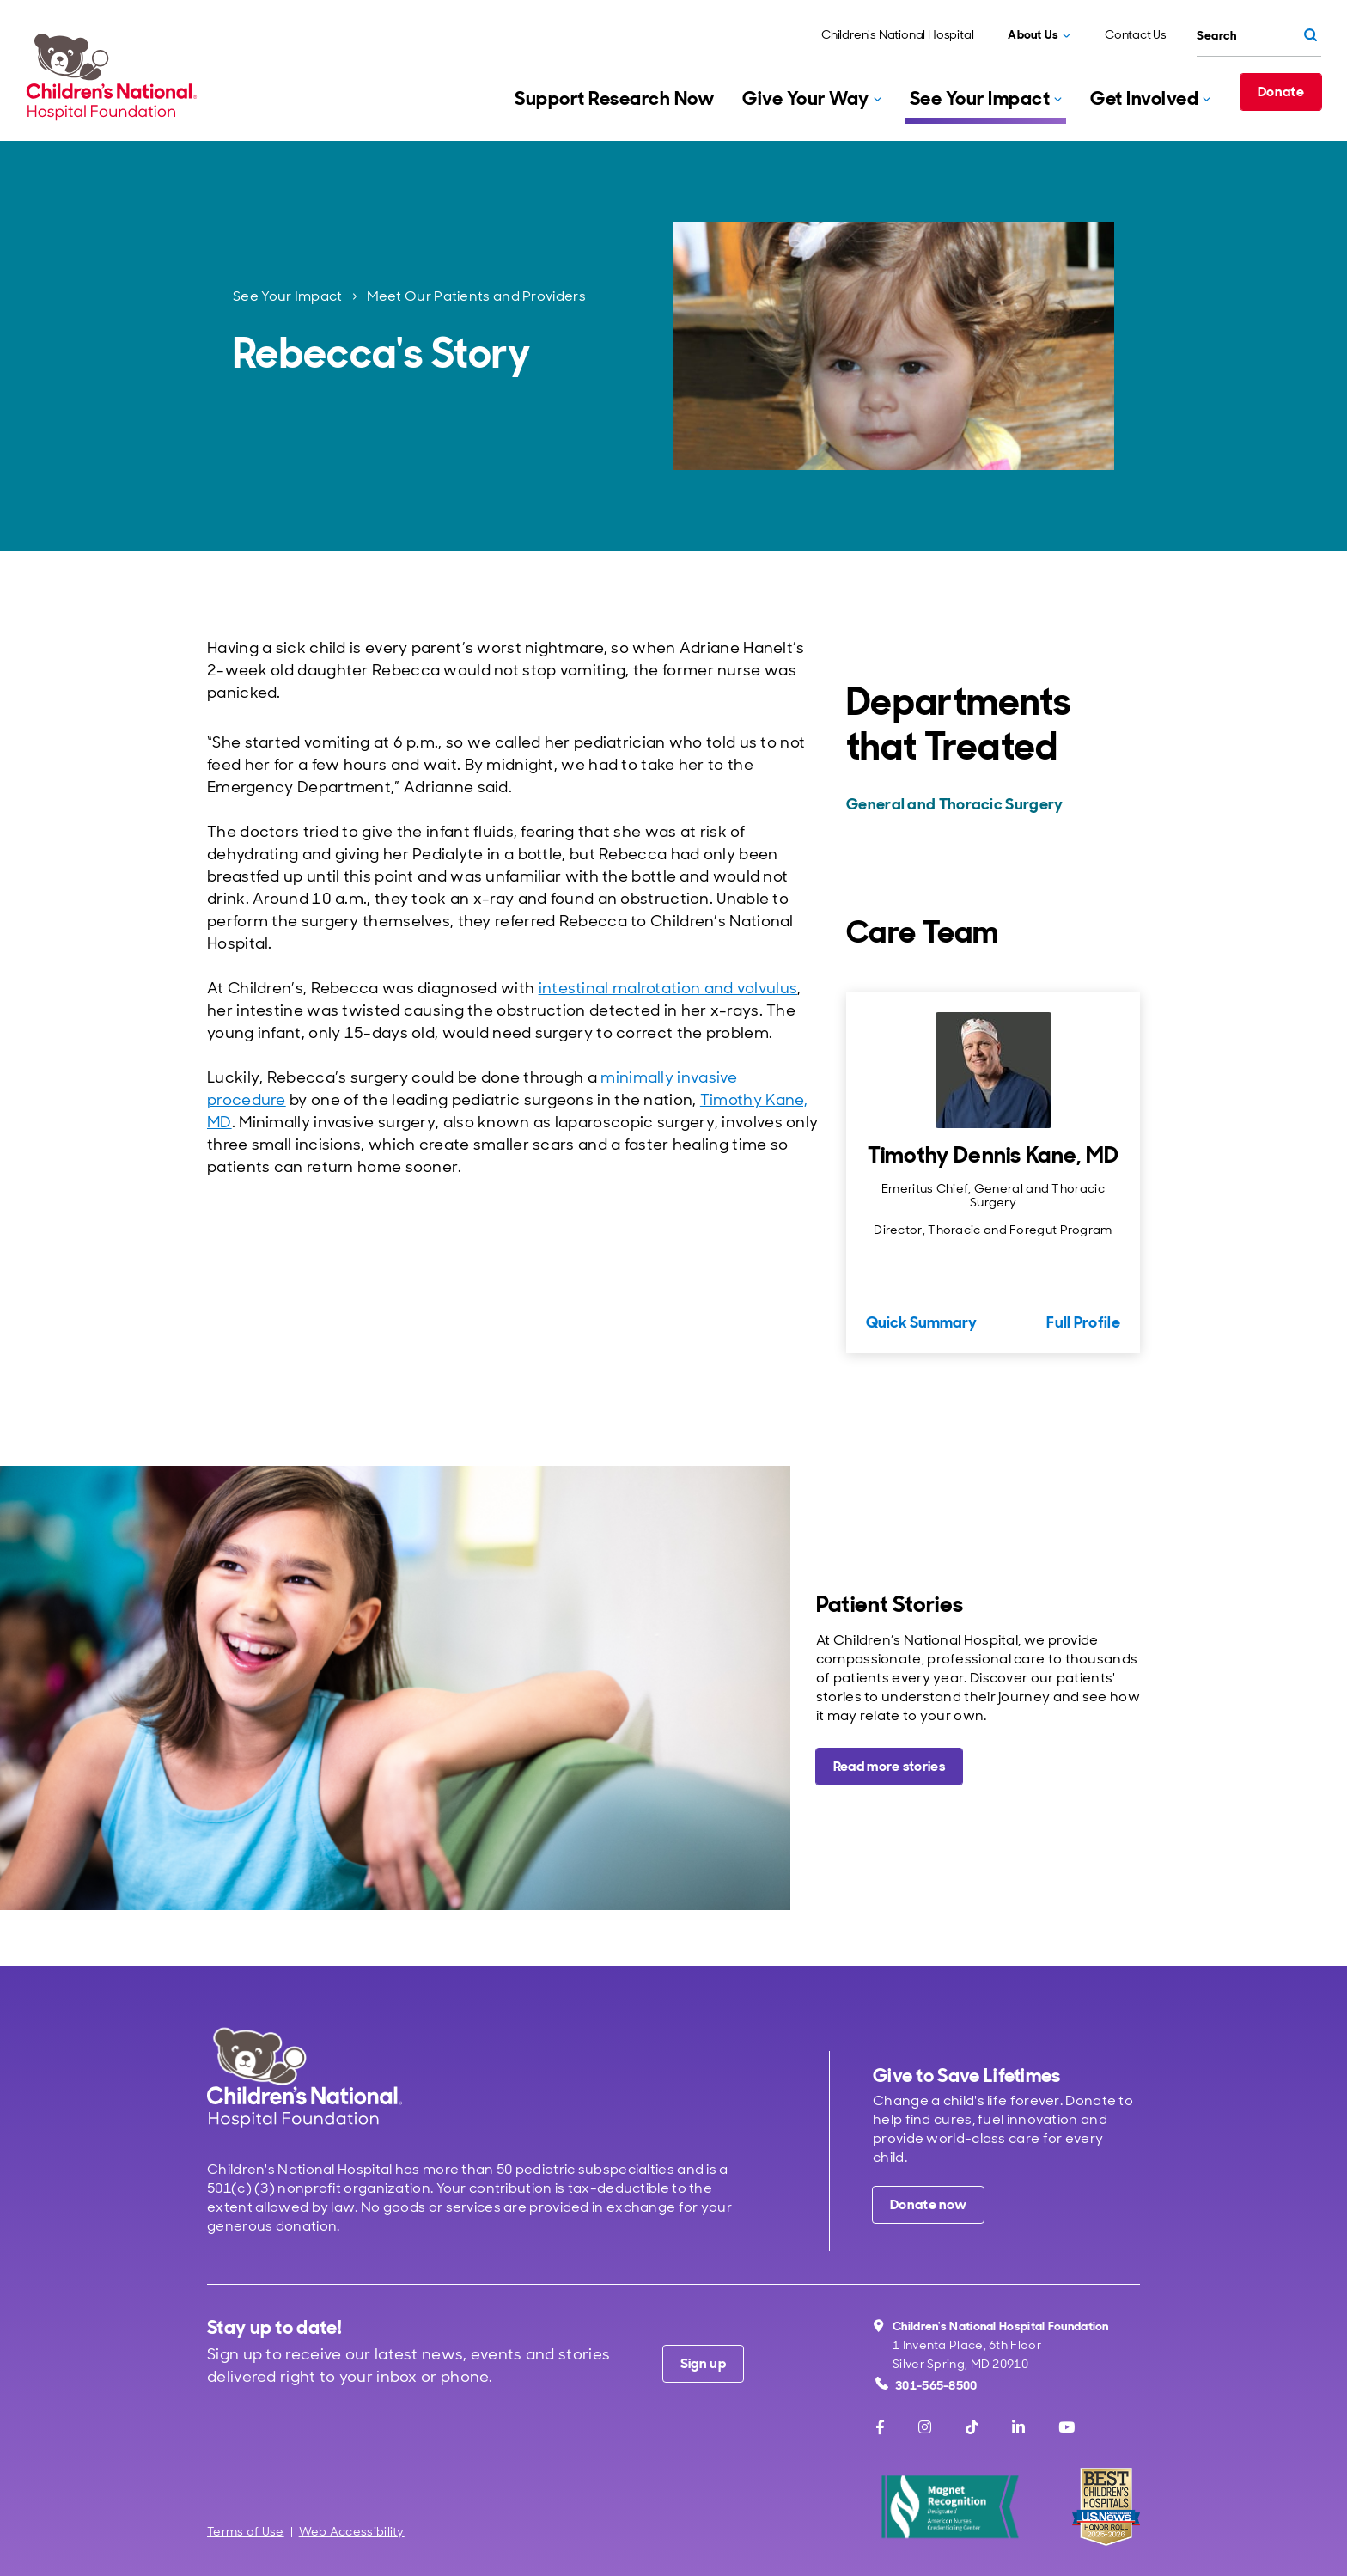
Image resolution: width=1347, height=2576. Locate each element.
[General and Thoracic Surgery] (991, 804)
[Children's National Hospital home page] (304, 2077)
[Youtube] (1066, 2427)
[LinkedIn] (1018, 2427)
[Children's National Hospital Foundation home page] (115, 76)
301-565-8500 (926, 2385)
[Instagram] (925, 2427)
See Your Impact (288, 296)
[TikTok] (972, 2427)
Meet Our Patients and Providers (476, 296)
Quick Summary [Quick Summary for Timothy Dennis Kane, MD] (921, 1322)
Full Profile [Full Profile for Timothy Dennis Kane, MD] (1083, 1322)
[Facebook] (880, 2427)
